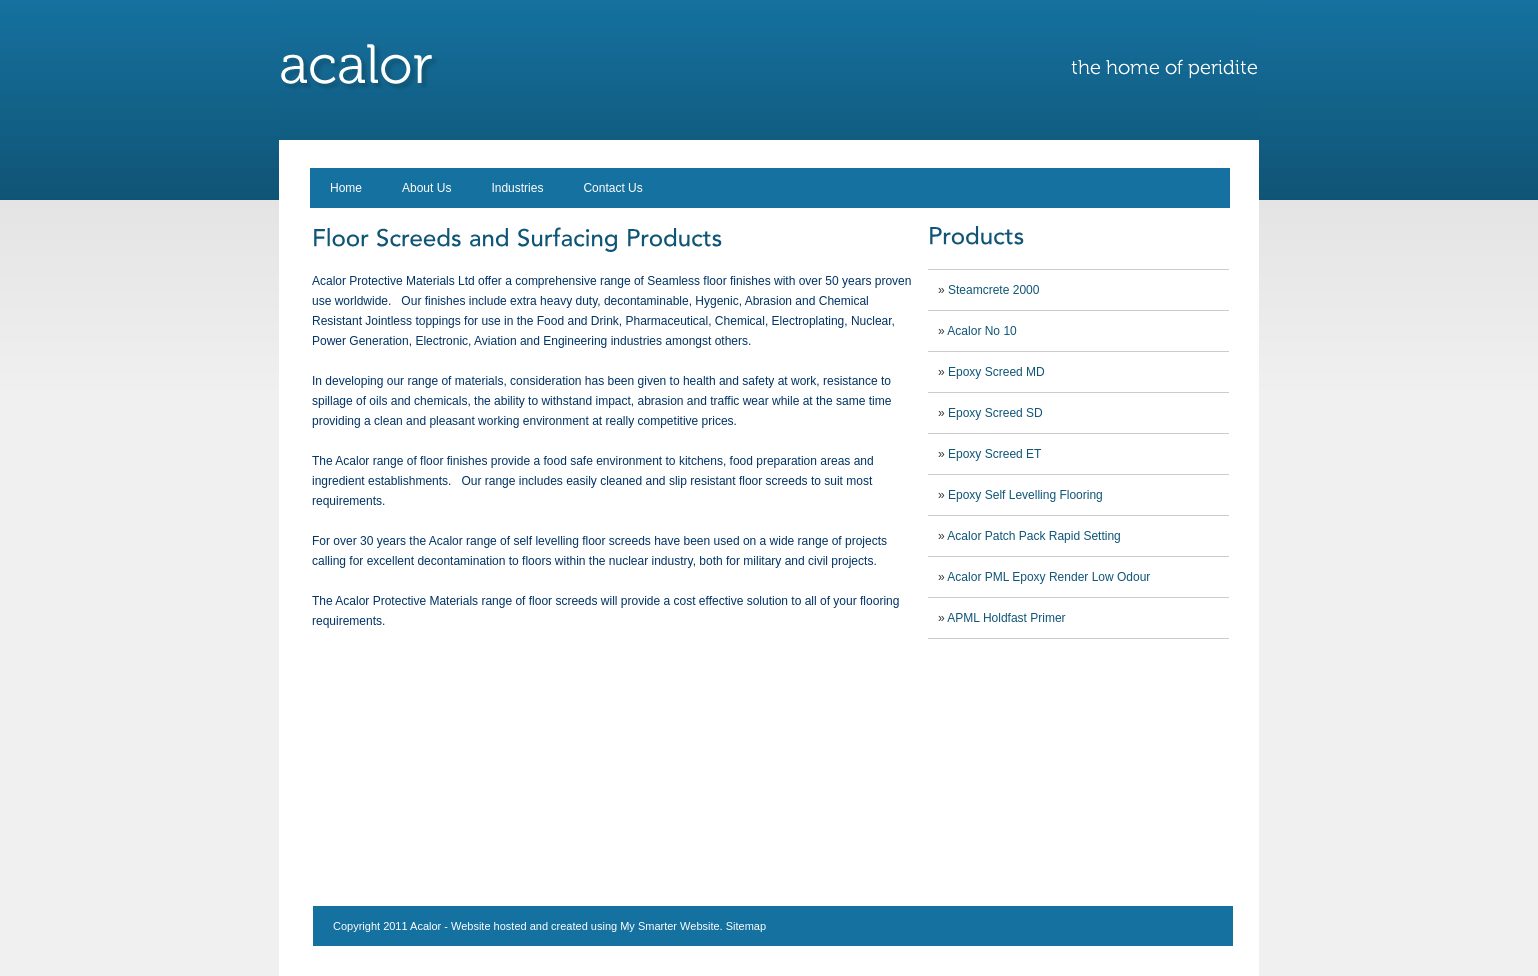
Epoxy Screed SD (995, 413)
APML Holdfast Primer (1006, 618)
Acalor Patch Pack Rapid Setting (1033, 536)
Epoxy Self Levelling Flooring (1025, 495)
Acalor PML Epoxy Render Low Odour (1048, 577)
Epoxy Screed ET (994, 454)
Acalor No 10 (981, 331)
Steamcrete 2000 (993, 290)
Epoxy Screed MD (996, 372)
